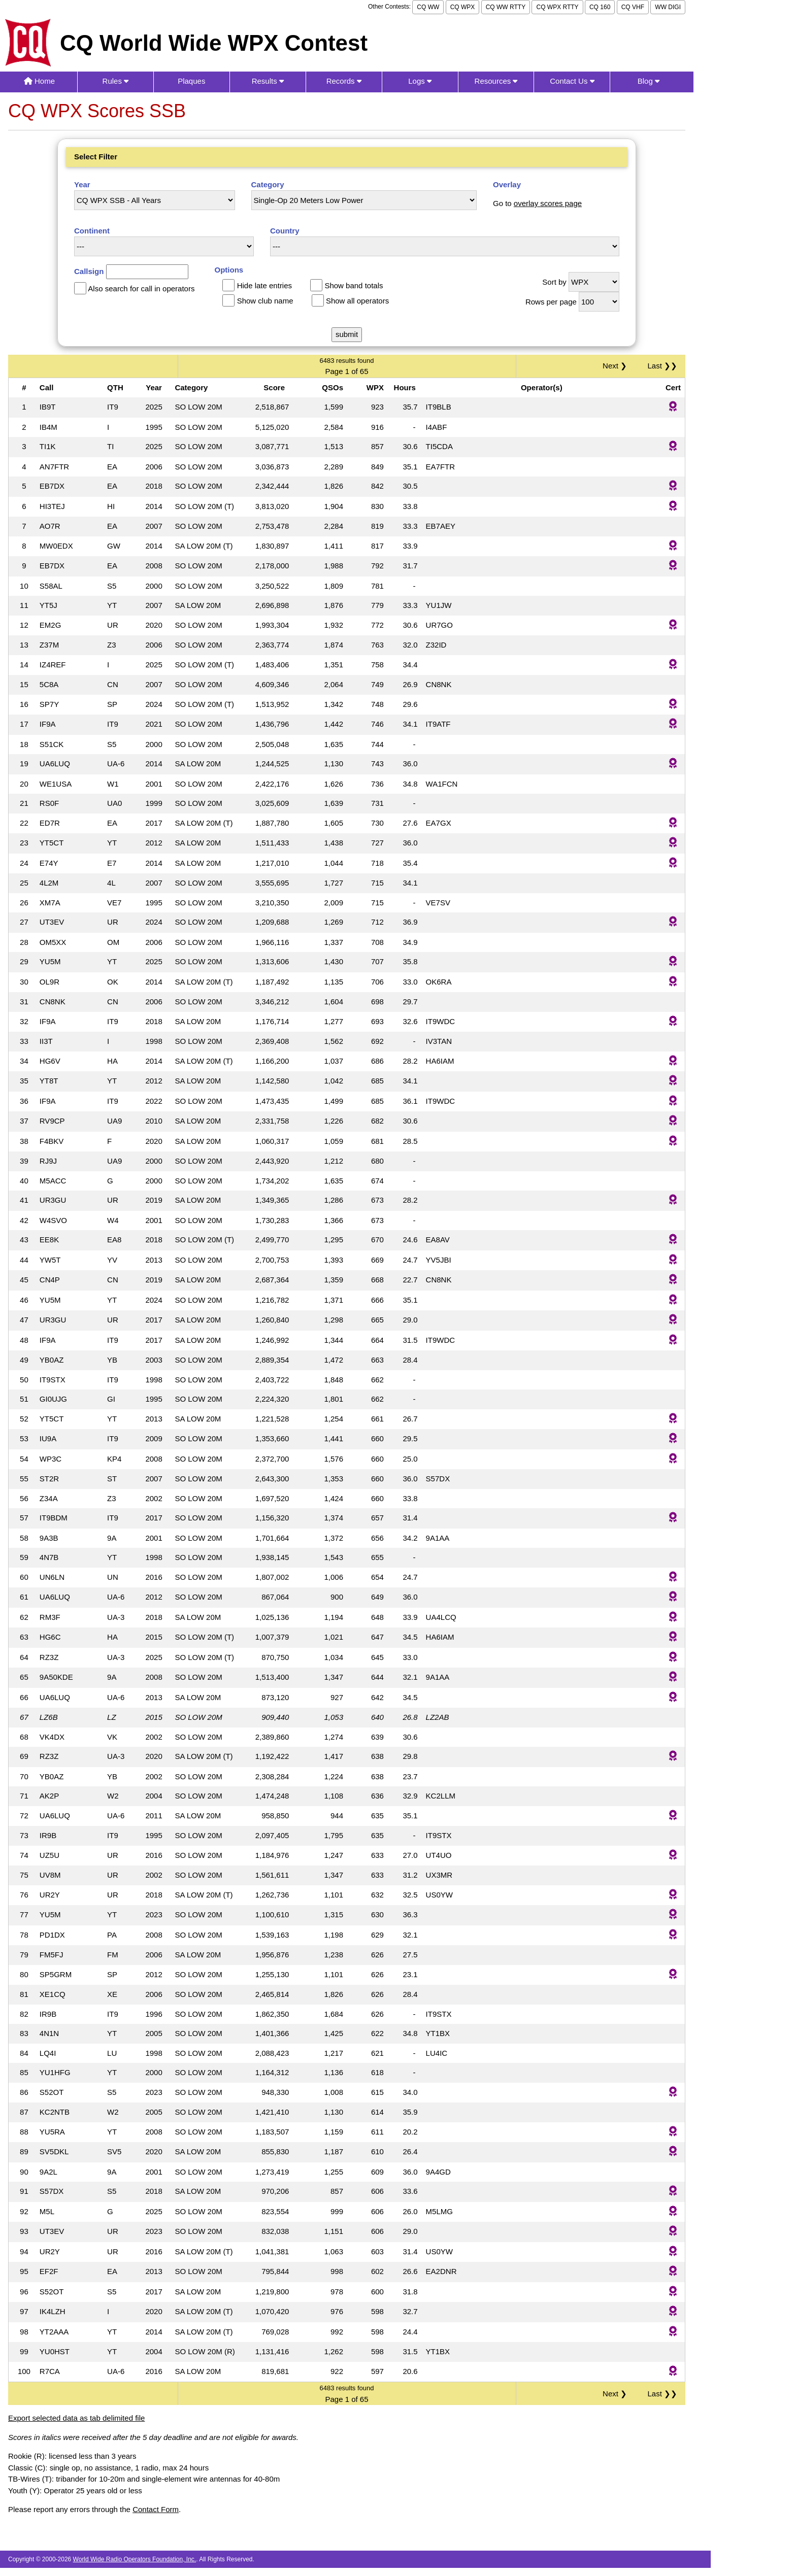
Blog (648, 81)
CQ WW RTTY (505, 7)
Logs (420, 81)
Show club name (265, 300)
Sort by (554, 282)
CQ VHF (632, 7)
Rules (116, 81)
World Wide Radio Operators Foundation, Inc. (134, 2559)
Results (268, 81)
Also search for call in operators (141, 288)
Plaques (191, 81)
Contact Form (155, 2509)
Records (343, 81)
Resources (496, 81)
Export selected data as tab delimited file (76, 2418)
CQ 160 (599, 7)
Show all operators (357, 300)
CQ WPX (462, 7)
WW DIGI (668, 7)
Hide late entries (264, 285)
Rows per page (551, 301)
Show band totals (353, 285)
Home (39, 81)
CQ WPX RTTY (557, 7)
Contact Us (572, 81)
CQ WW (428, 7)
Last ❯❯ (662, 365)
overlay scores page (548, 203)
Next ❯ (617, 365)
